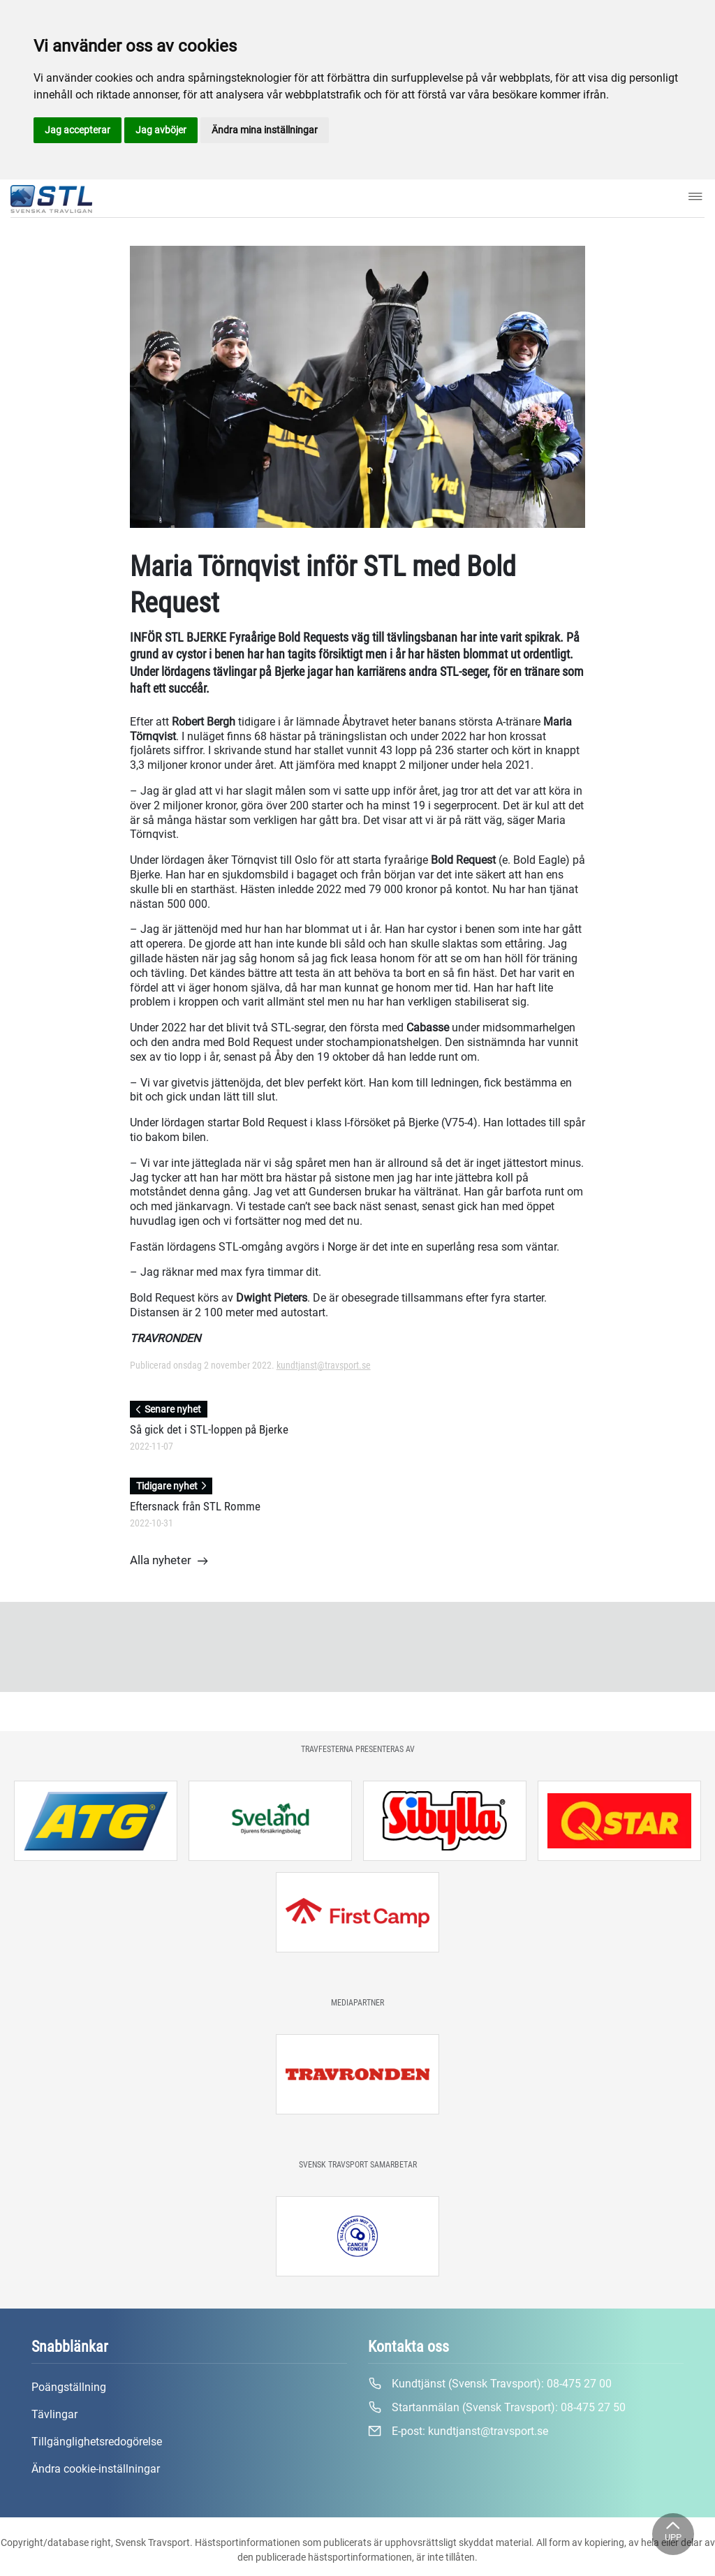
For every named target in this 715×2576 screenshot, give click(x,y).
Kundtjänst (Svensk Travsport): (490, 2384)
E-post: (458, 2431)
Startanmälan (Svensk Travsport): (497, 2408)
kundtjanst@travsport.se (324, 1365)
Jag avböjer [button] (160, 129)
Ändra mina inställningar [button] (265, 129)
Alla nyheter (169, 1561)
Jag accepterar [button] (77, 129)
